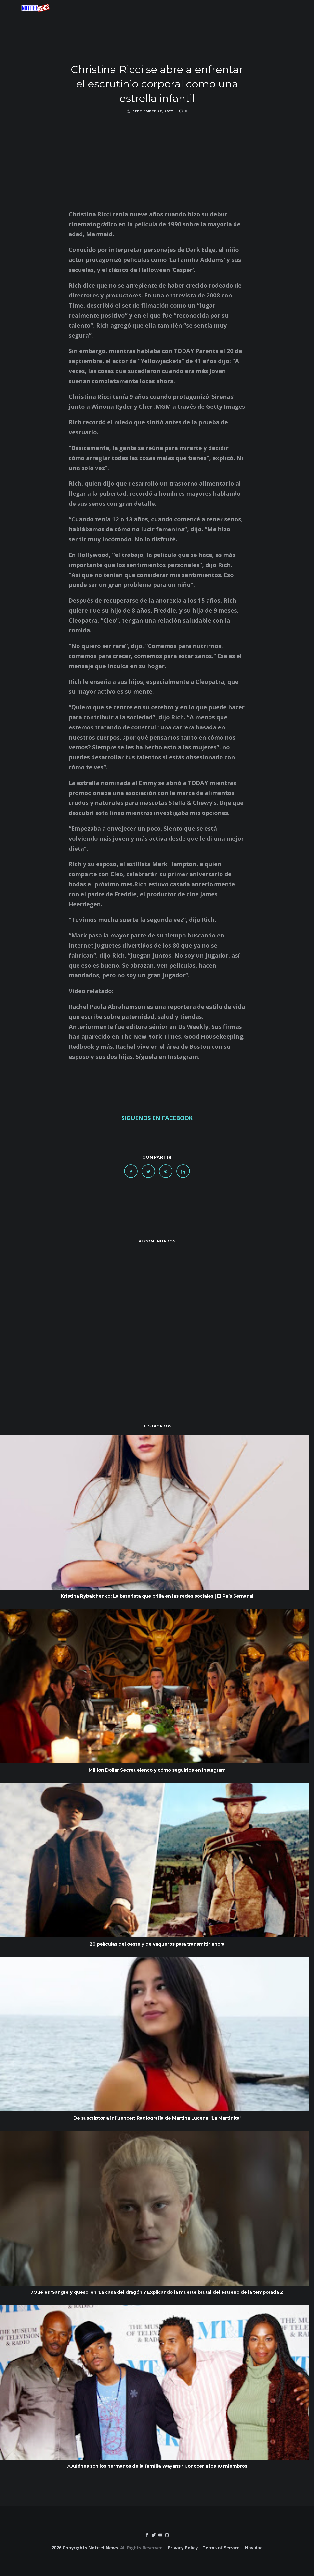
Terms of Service (221, 2548)
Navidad (254, 2548)
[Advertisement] (157, 1323)
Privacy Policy (183, 2548)
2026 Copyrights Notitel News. (85, 2548)
